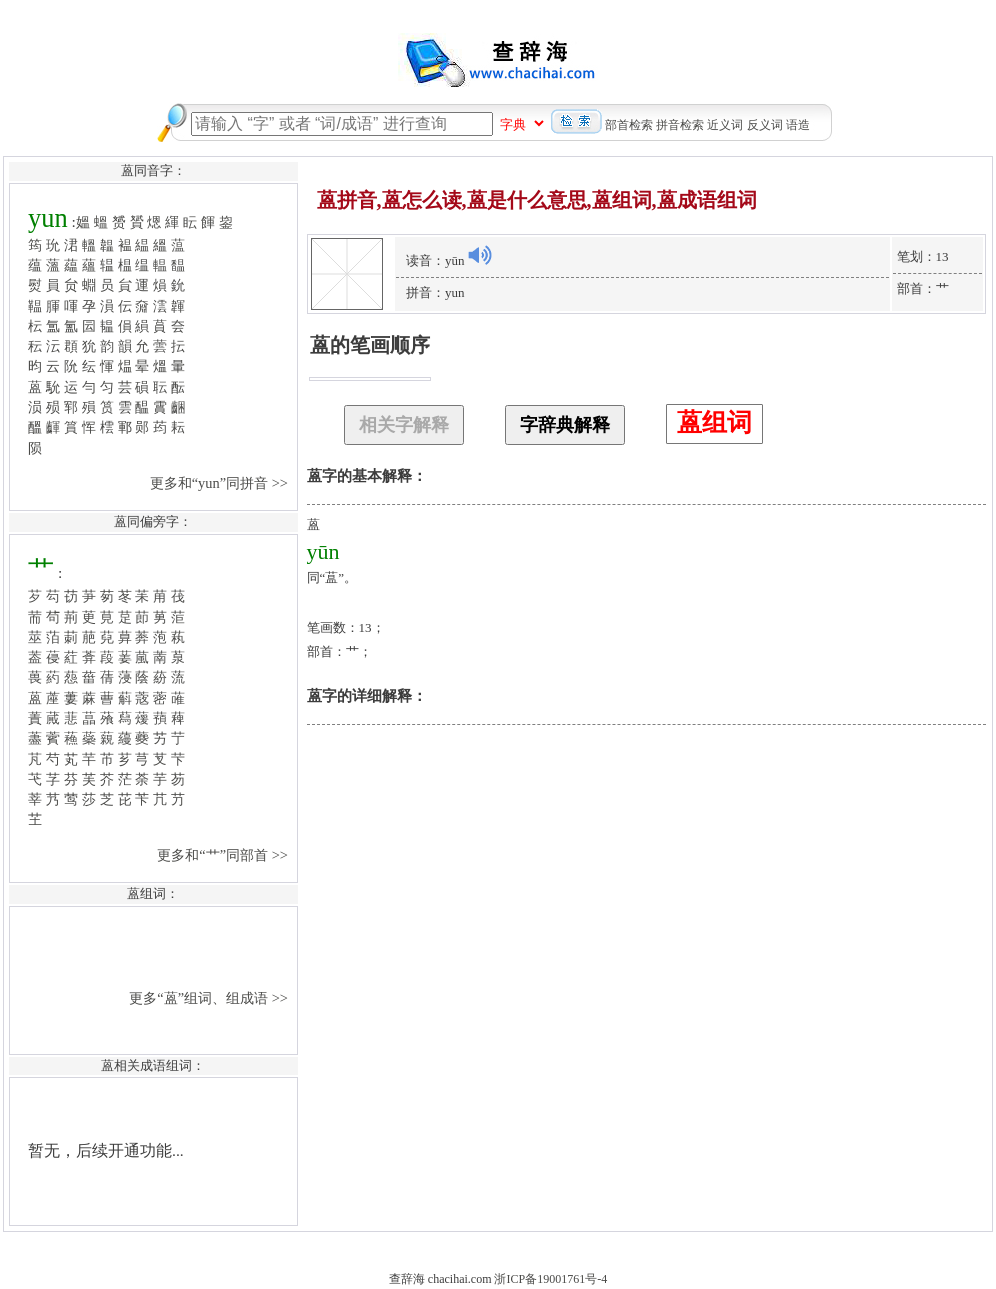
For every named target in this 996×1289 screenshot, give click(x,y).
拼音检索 (680, 125)
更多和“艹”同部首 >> (224, 855)
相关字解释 (404, 425)
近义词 (725, 125)
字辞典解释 (565, 425)
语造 (798, 125)
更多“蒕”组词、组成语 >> (210, 998)
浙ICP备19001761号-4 (550, 1279)
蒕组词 (714, 422)
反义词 (765, 125)
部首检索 (629, 125)
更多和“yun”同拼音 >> (221, 483)
